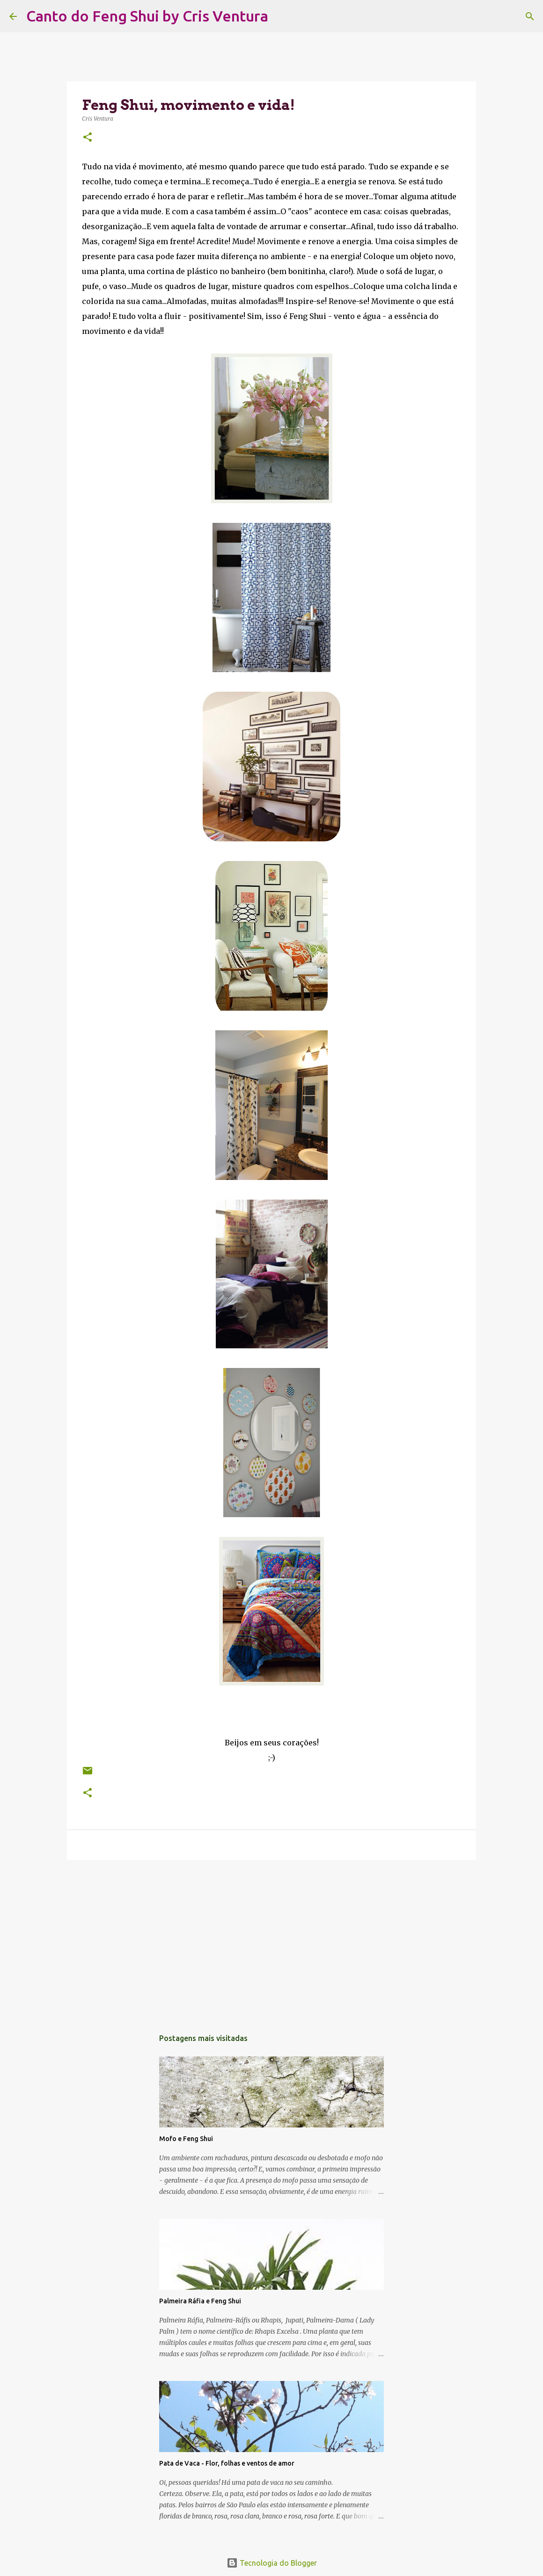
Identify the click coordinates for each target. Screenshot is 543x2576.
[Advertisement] (271, 1939)
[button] (87, 137)
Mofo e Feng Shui (186, 2138)
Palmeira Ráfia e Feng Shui (200, 2301)
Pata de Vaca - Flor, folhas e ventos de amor (226, 2463)
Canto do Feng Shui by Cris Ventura (147, 15)
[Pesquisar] (281, 16)
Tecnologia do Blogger (272, 2563)
